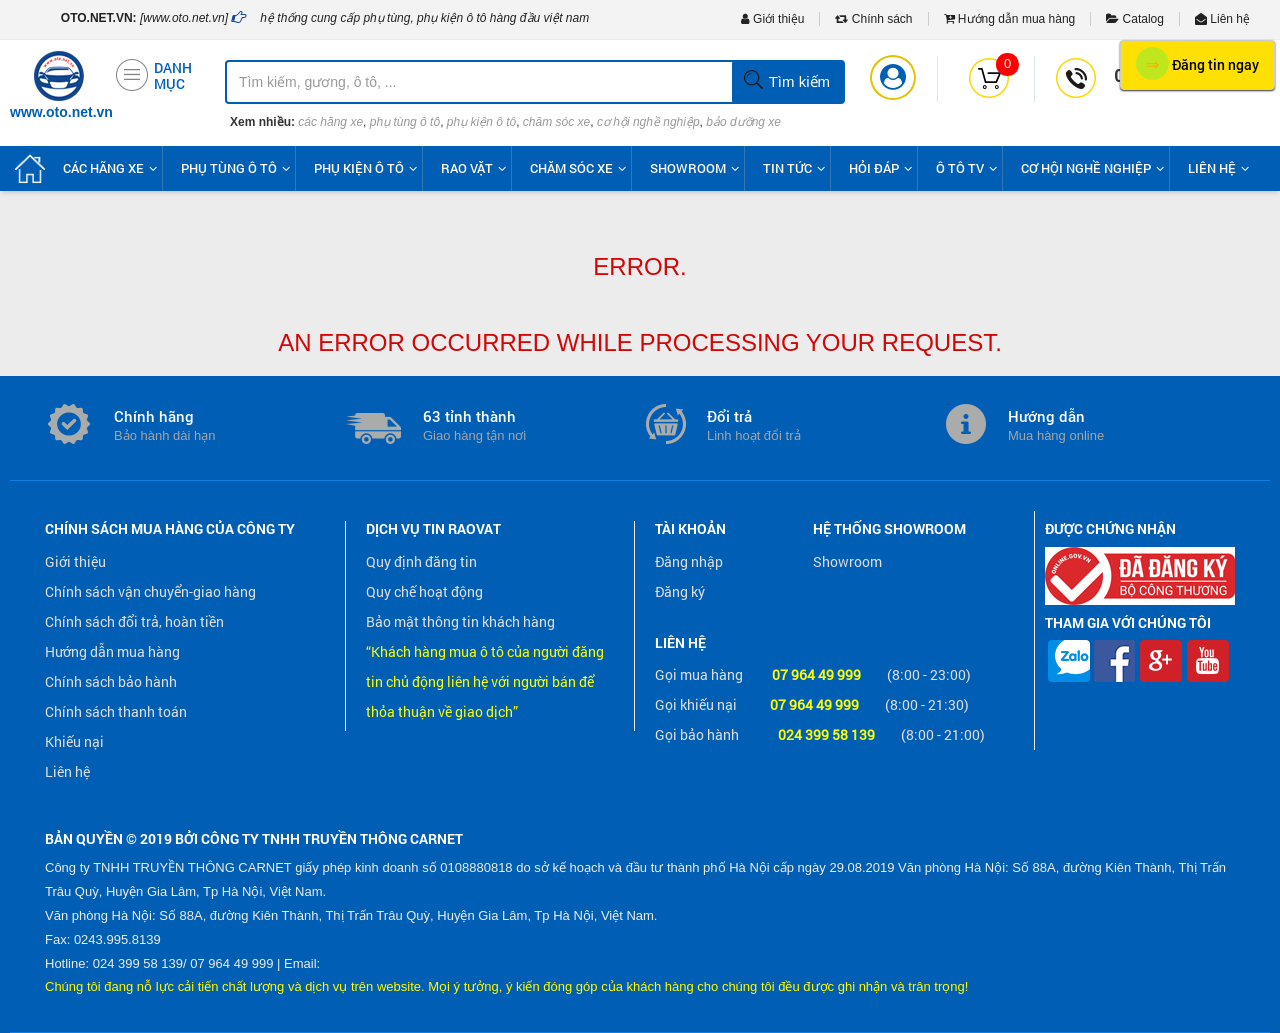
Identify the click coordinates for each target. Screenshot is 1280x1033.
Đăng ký (680, 591)
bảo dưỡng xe (743, 122)
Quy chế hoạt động (424, 591)
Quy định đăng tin (421, 561)
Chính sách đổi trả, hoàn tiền (134, 621)
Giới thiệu (773, 19)
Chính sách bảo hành (111, 681)
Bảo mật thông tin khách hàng (460, 621)
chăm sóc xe (556, 122)
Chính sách (873, 19)
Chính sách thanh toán (116, 711)
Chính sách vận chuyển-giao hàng (150, 591)
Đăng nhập (689, 561)
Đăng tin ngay (1197, 63)
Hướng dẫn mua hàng (1010, 19)
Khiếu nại (74, 741)
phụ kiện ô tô (481, 122)
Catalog (1135, 19)
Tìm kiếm (786, 81)
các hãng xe (330, 122)
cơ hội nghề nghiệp (648, 122)
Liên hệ (1222, 19)
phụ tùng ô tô (405, 122)
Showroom (847, 561)
